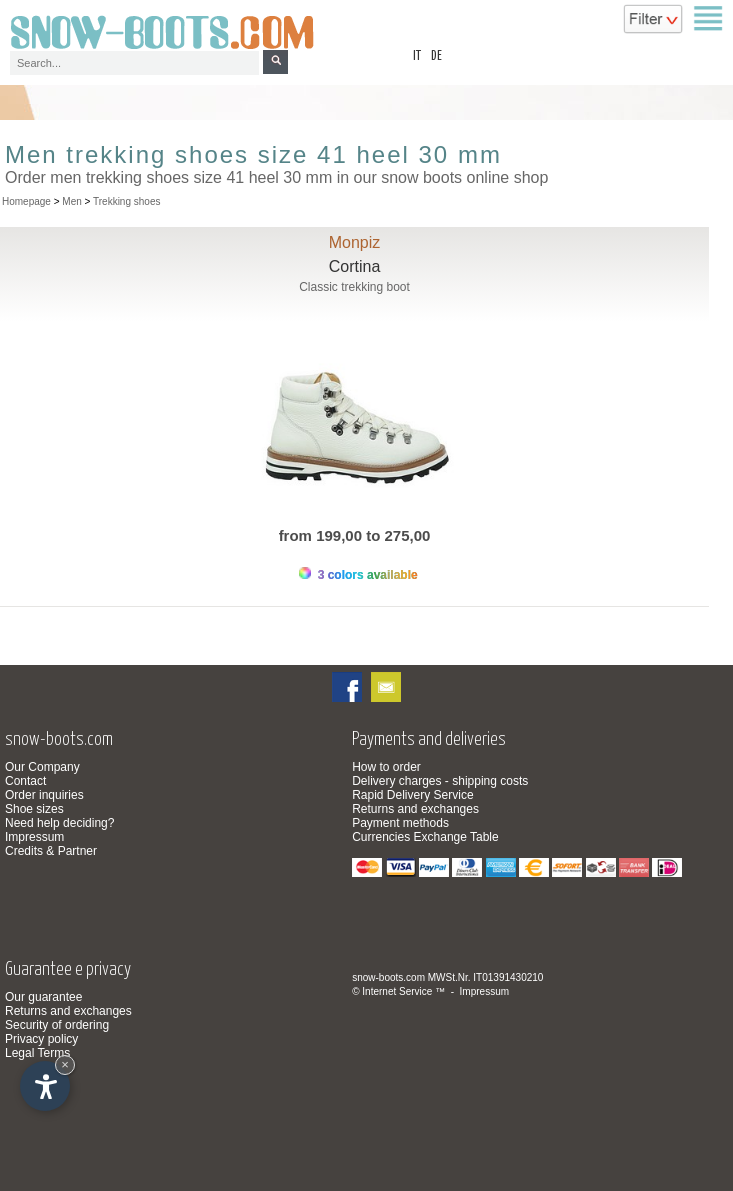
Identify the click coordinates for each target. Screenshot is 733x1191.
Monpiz (355, 242)
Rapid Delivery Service (412, 795)
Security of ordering (57, 1025)
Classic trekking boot (354, 287)
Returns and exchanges (415, 809)
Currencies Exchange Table (425, 837)
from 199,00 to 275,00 (355, 535)
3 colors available (358, 574)
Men (71, 201)
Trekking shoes (126, 201)
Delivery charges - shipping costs (440, 781)
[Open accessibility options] (45, 1086)
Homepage (26, 201)
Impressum (34, 837)
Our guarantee (43, 997)
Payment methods (400, 823)
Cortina (355, 266)
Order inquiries (44, 795)
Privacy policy (41, 1039)
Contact (25, 781)
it (417, 56)
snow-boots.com (388, 977)
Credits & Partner (51, 851)
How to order (386, 767)
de (436, 56)
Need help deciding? (59, 823)
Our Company (42, 767)
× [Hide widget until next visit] (65, 1064)
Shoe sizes (34, 809)
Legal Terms (37, 1053)
